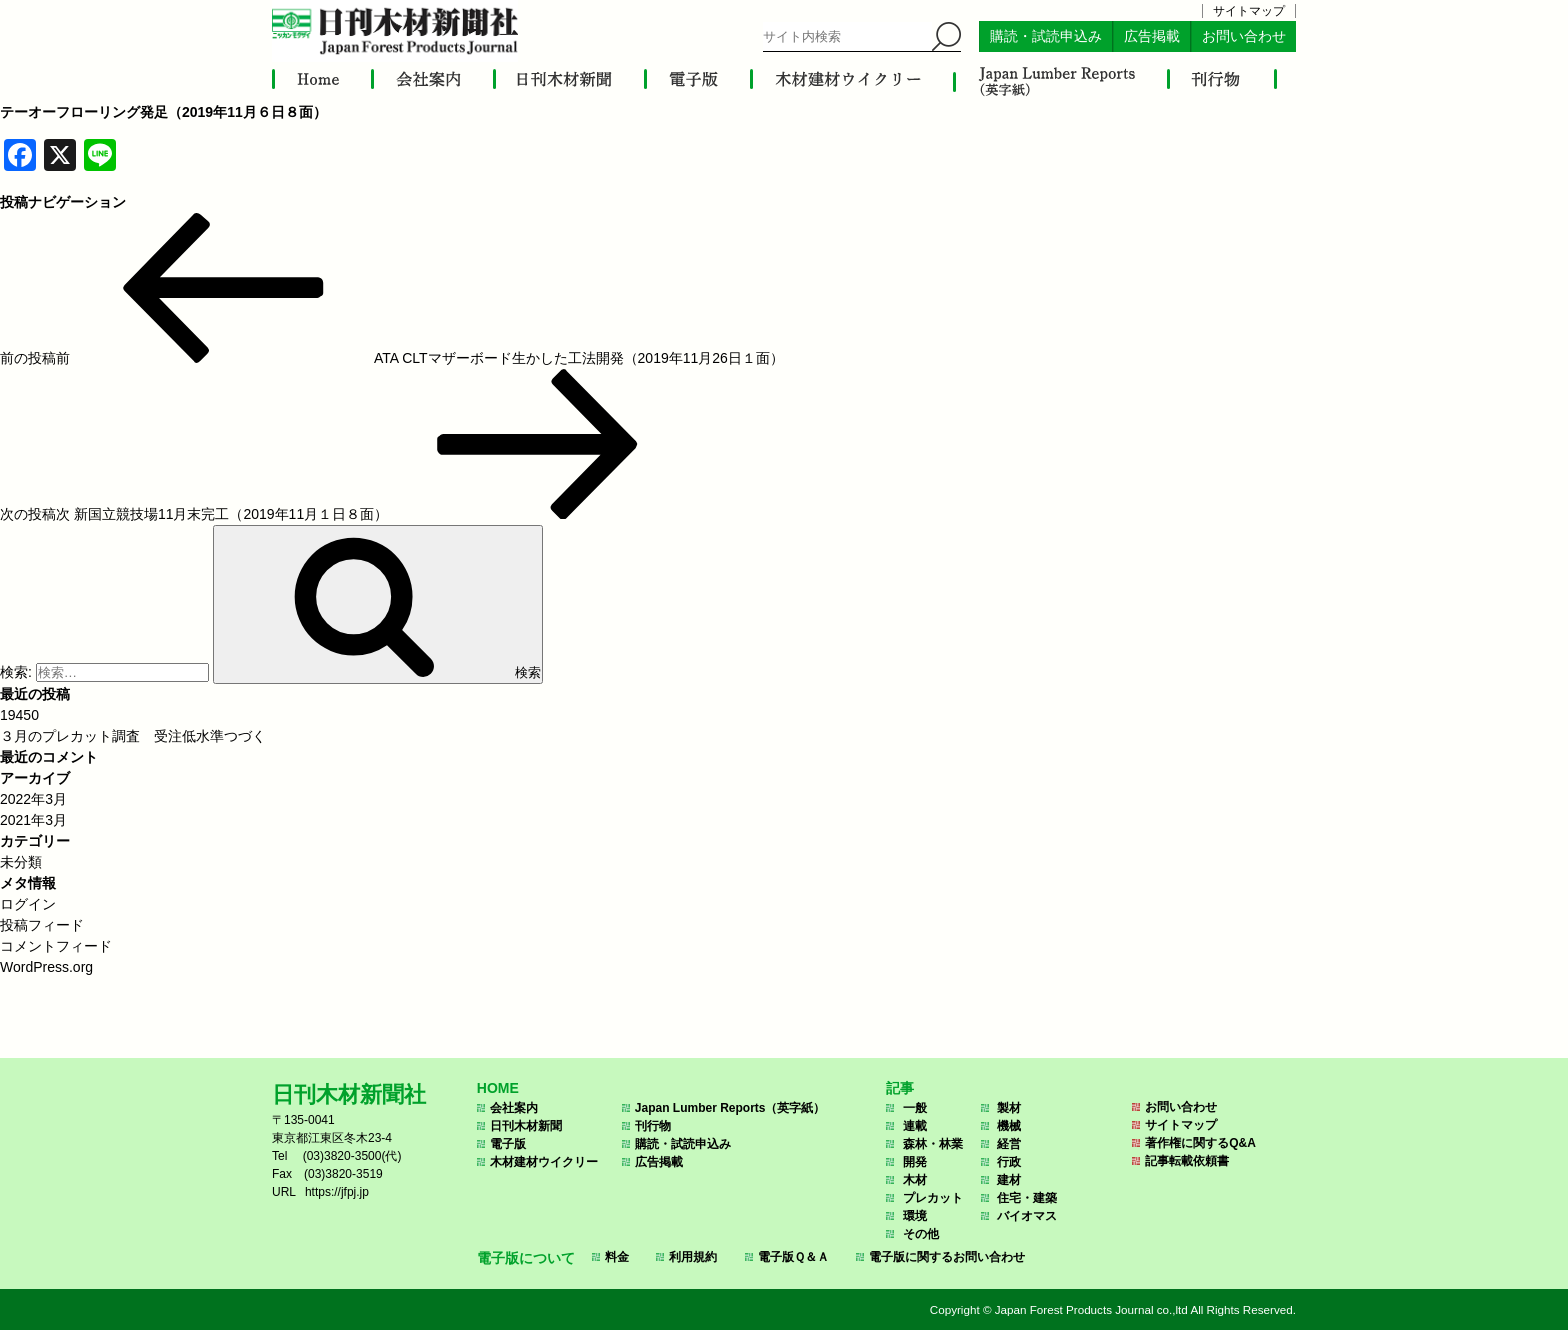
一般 (915, 1108)
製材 (1009, 1108)
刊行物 (653, 1126)
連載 (915, 1126)
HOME (498, 1088)
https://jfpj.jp (337, 1192)
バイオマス (1027, 1216)
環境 (915, 1216)
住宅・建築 (1027, 1198)
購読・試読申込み (1046, 36)
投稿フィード (42, 925)
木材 (915, 1180)
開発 (915, 1162)
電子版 (508, 1144)
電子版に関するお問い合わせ (947, 1257)
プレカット (933, 1198)
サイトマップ (1249, 11)
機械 (1009, 1126)
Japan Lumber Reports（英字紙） (730, 1108)
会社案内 (514, 1108)
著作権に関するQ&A (1200, 1143)
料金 (617, 1257)
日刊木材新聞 (526, 1126)
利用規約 (693, 1257)
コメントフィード (56, 946)
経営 (1009, 1144)
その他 (921, 1234)
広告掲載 (1152, 36)
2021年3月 (33, 820)
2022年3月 (33, 799)
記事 (900, 1088)
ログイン (28, 904)
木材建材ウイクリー (544, 1162)
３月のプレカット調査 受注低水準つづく (133, 736)
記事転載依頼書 (1187, 1161)
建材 (1009, 1180)
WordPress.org (46, 967)
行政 (1009, 1162)
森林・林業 (933, 1144)
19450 (19, 715)
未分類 (21, 862)
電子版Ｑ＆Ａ (793, 1257)
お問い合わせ (1244, 36)
